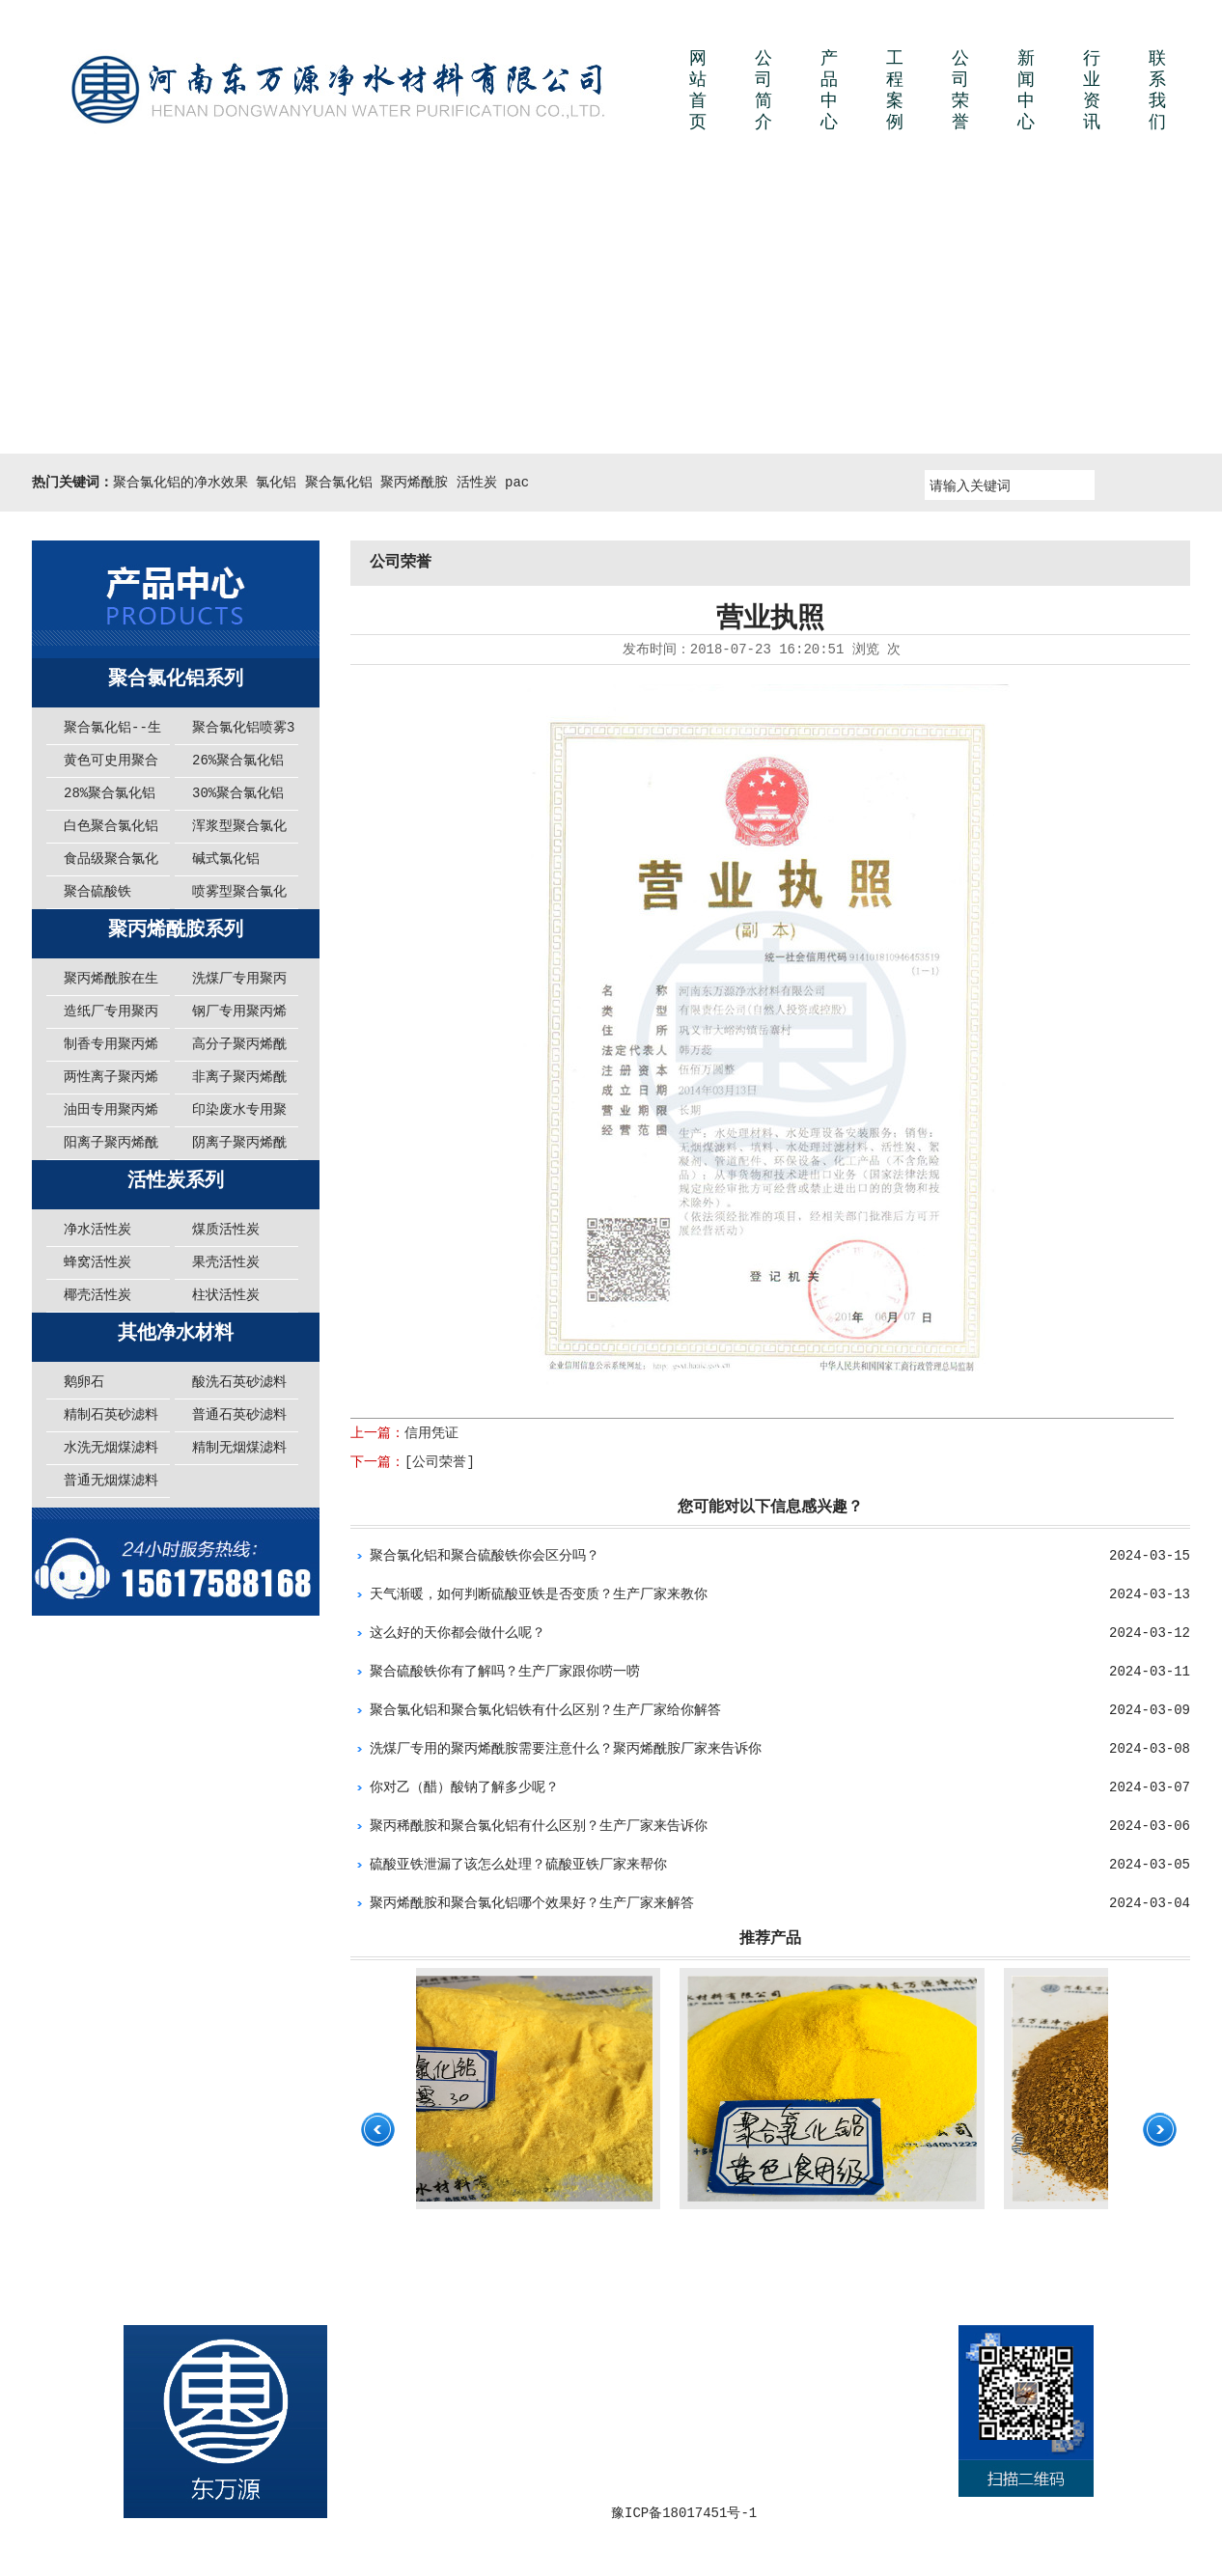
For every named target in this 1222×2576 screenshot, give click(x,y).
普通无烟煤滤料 (111, 1480)
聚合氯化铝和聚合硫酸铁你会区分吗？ (484, 1556)
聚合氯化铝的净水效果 (180, 482)
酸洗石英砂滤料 (239, 1382)
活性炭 (477, 482)
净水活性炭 (97, 1229)
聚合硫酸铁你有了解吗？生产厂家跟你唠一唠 (505, 1671)
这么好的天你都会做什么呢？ (457, 1633)
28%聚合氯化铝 (109, 793)
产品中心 (829, 90)
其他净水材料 (176, 1333)
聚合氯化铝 (339, 482)
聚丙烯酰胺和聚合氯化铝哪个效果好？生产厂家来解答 (532, 1903)
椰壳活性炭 (97, 1295)
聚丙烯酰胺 (414, 482)
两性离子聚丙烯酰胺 (111, 1081)
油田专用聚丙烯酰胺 (111, 1114)
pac (517, 482)
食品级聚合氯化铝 (111, 863)
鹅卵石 (84, 1382)
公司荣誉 (960, 90)
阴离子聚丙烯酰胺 (239, 1147)
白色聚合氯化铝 (111, 826)
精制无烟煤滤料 (239, 1447)
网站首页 (698, 90)
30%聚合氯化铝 (238, 793)
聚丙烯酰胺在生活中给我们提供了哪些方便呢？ (111, 983)
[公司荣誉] (439, 1462)
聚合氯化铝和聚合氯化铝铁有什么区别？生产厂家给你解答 (545, 1710)
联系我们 (1157, 90)
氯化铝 (276, 482)
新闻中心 (1026, 90)
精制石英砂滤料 (111, 1415)
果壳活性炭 (226, 1262)
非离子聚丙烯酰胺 (239, 1081)
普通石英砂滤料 (239, 1415)
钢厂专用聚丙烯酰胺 (239, 1016)
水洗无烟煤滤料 (111, 1447)
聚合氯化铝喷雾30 (243, 732)
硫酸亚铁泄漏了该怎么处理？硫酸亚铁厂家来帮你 (518, 1864)
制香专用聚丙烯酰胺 (111, 1049)
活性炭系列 (175, 1181)
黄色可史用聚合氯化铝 (111, 765)
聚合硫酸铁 (97, 892)
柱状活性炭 (226, 1295)
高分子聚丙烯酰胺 (239, 1049)
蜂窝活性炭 (97, 1262)
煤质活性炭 (226, 1229)
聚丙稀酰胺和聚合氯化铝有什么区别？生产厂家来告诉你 (539, 1826)
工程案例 (894, 90)
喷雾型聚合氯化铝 (239, 896)
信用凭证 (431, 1433)
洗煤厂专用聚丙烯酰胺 (239, 983)
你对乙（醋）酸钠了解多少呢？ (464, 1787)
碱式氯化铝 (226, 859)
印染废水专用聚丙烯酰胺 (239, 1114)
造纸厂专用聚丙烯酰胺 (111, 1016)
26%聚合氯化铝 (238, 760)
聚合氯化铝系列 (175, 679)
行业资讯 (1091, 90)
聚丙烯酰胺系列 (175, 930)
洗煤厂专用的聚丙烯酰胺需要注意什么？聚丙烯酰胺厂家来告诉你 (566, 1749)
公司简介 (763, 90)
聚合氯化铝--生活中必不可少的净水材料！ (112, 732)
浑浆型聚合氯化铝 (239, 831)
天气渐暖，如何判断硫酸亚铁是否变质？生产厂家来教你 (539, 1594)
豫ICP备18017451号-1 (684, 2513)
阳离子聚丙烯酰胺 (111, 1147)
